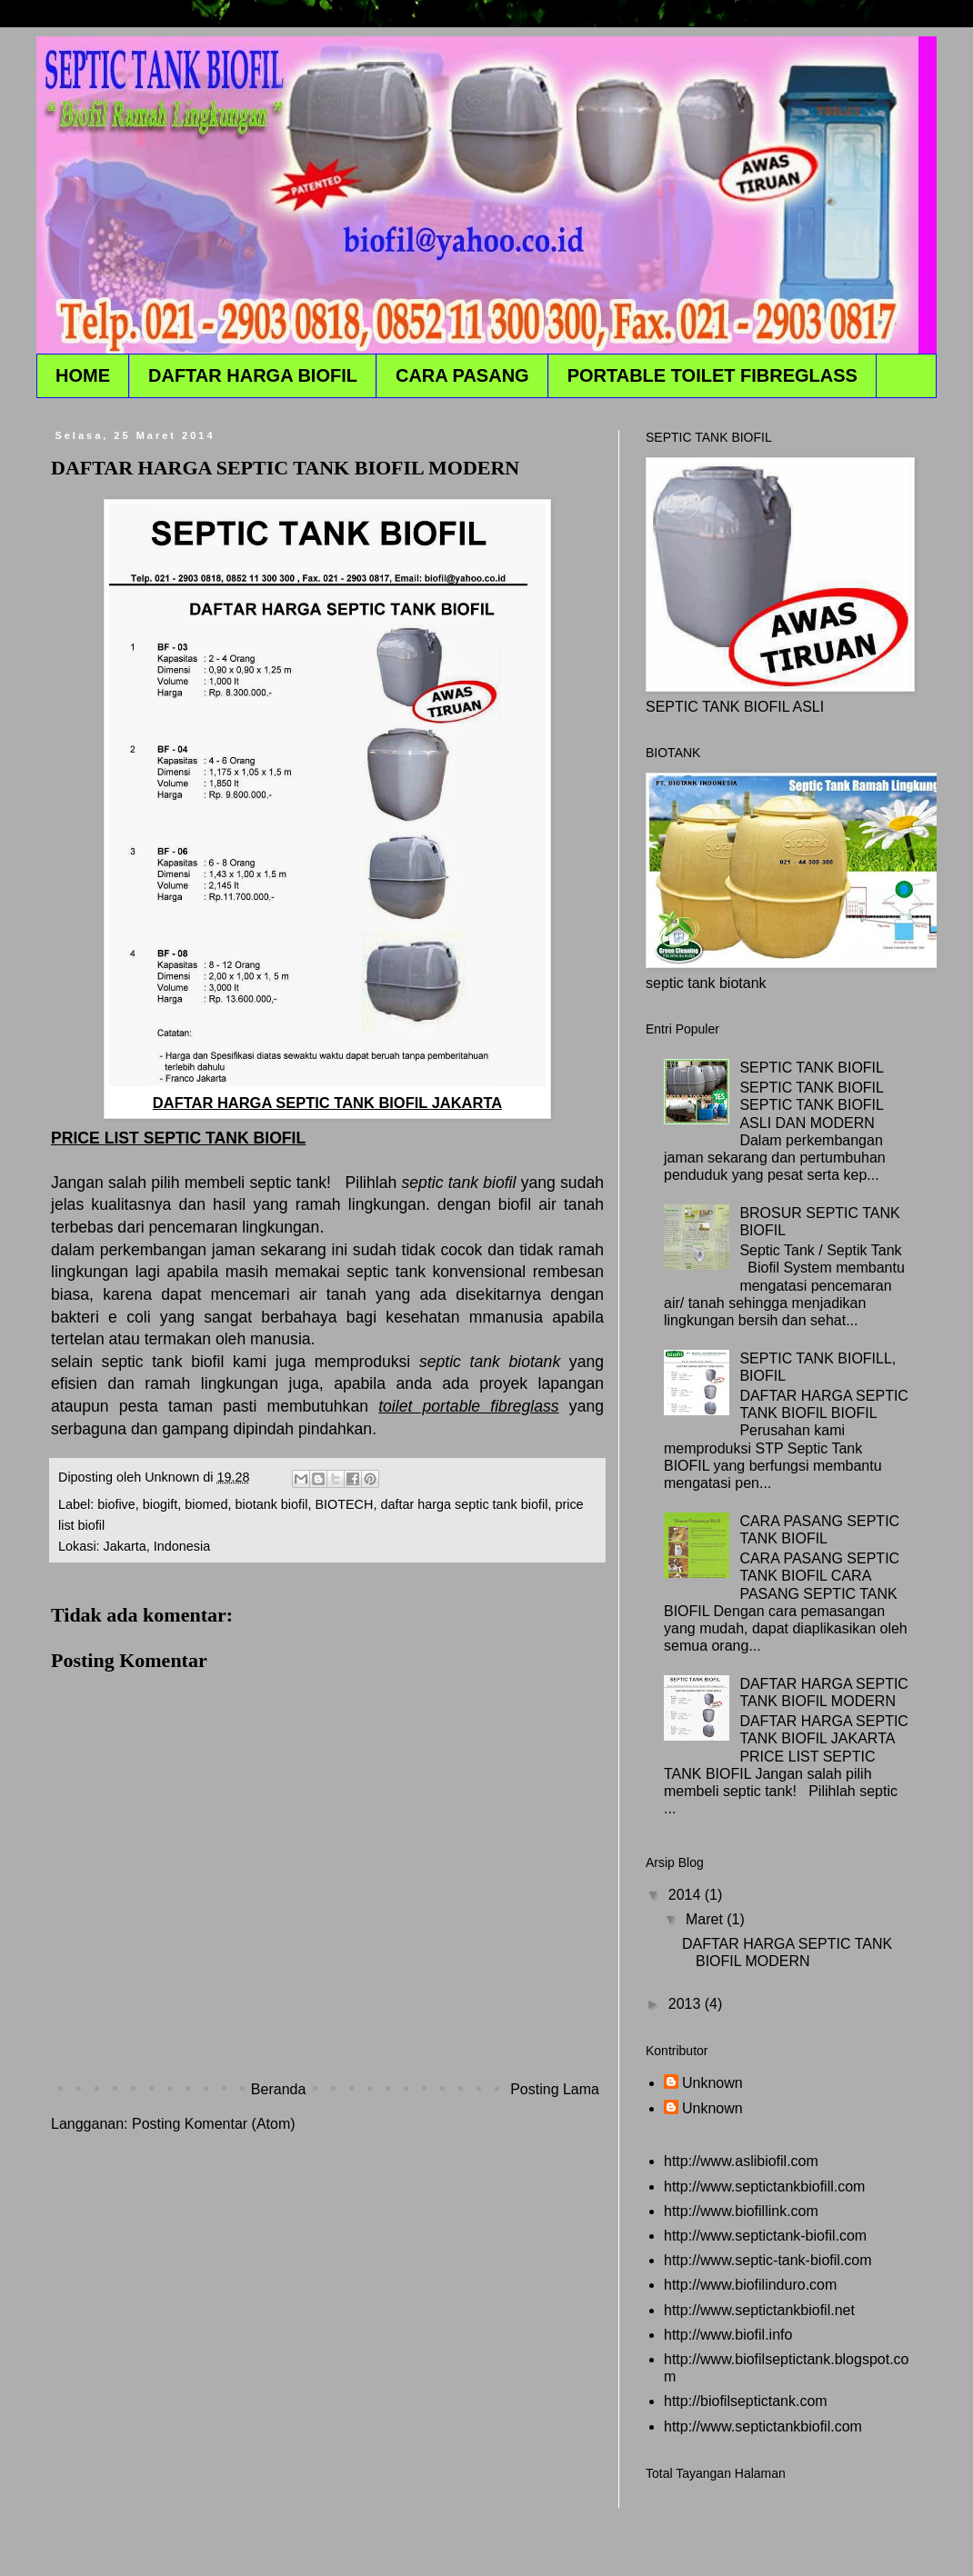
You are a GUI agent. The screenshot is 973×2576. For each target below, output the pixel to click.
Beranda (278, 2089)
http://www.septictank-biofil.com (765, 2235)
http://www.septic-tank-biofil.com (768, 2260)
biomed (206, 1504)
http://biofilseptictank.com (746, 2401)
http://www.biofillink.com (741, 2211)
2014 (686, 1894)
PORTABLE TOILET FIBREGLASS (712, 375)
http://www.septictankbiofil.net (759, 2310)
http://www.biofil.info (728, 2334)
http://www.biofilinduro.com (750, 2284)
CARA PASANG (462, 375)
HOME (82, 375)
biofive (116, 1504)
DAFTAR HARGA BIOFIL (252, 375)
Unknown (712, 2083)
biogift (160, 1504)
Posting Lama (554, 2089)
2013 (686, 2004)
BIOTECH (344, 1504)
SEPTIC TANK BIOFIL (811, 1067)
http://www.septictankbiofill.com (764, 2186)
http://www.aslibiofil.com (741, 2161)
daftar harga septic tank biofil (463, 1504)
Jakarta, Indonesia (157, 1546)
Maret (706, 1919)
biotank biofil (271, 1504)
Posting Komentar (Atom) (214, 2124)
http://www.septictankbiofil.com (763, 2426)
